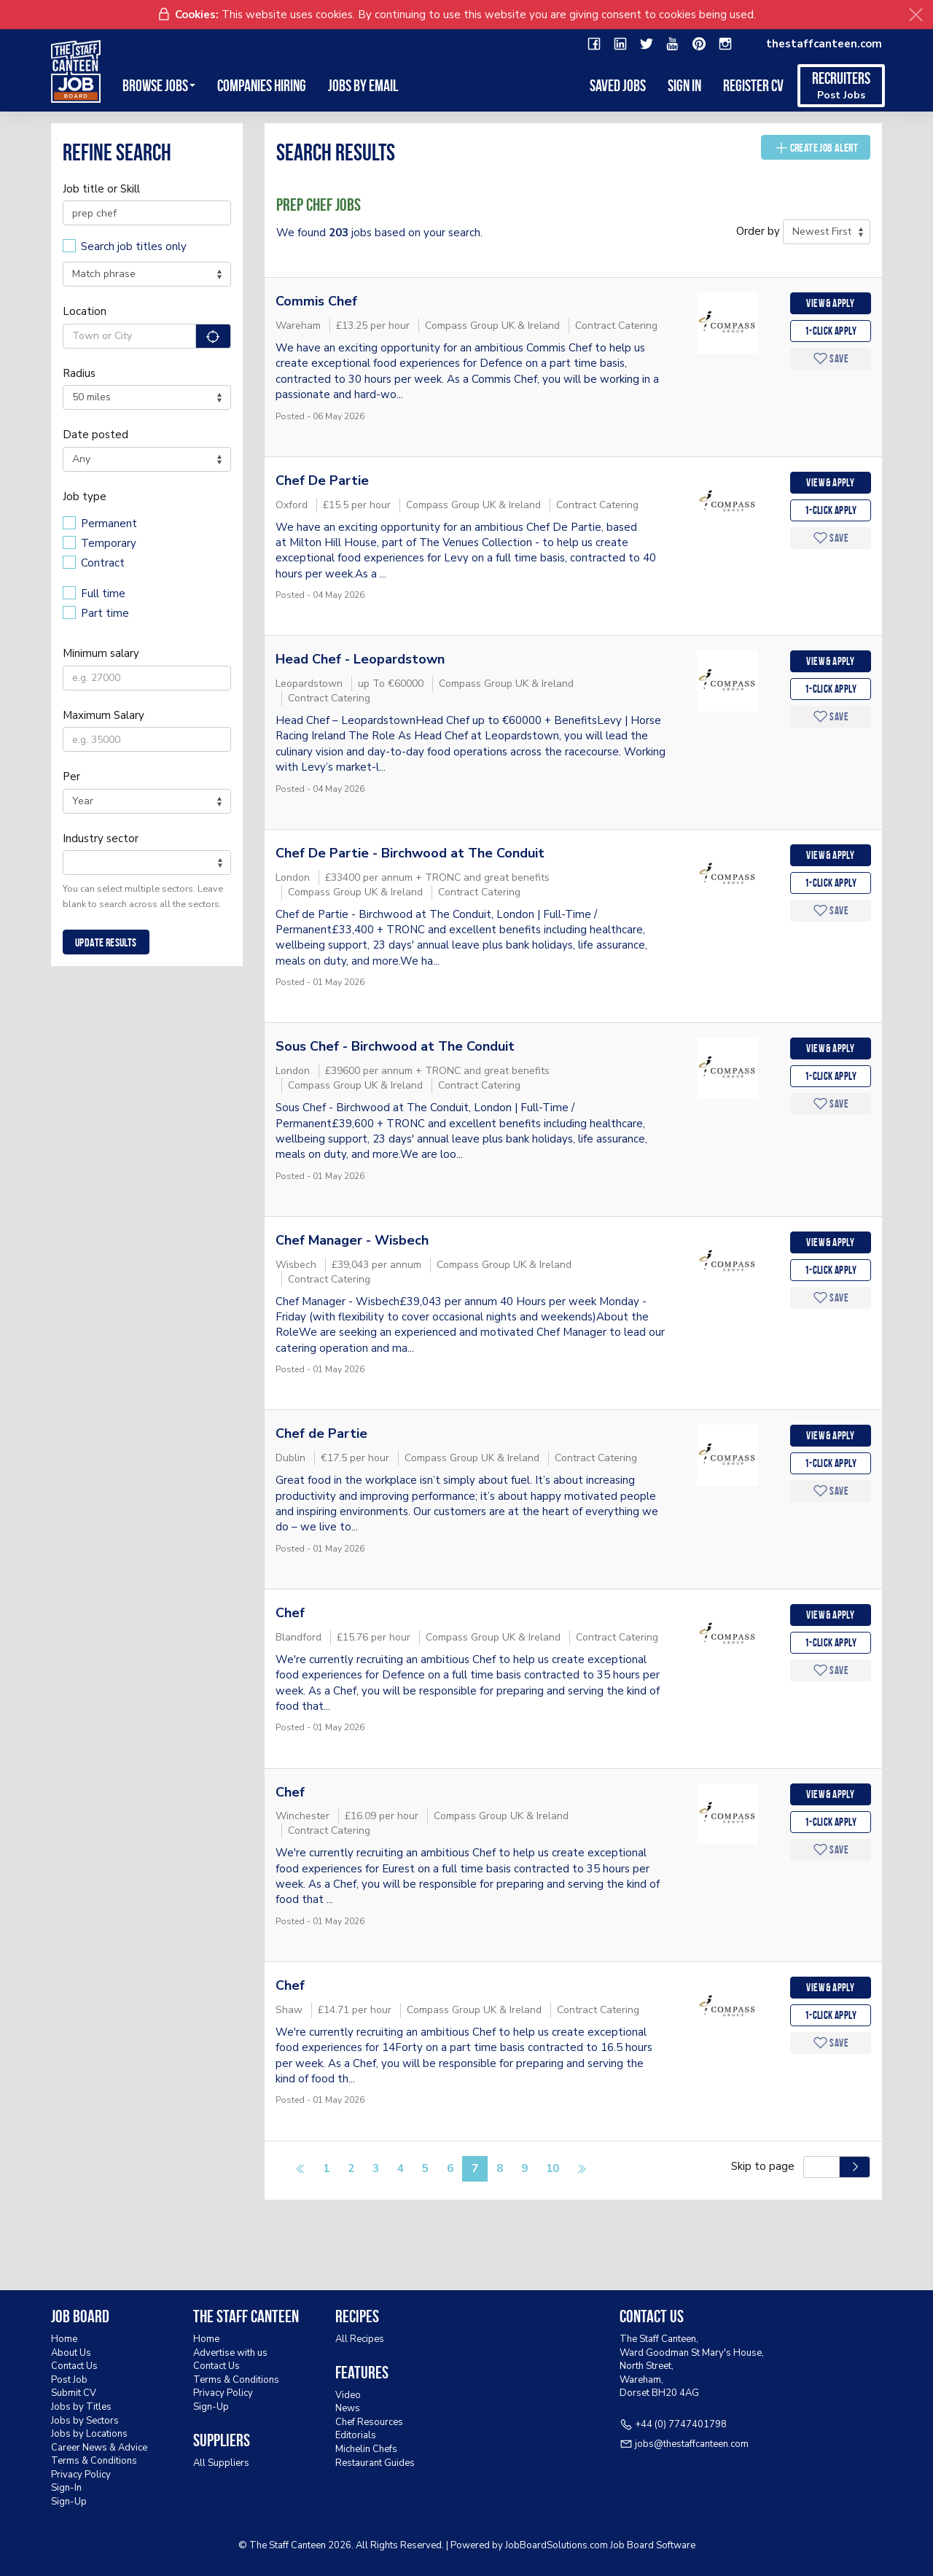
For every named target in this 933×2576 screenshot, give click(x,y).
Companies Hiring (261, 85)
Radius (79, 373)
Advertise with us (230, 2352)
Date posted (95, 434)
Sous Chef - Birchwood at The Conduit (395, 1046)
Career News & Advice (99, 2447)
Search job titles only (134, 246)
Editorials (355, 2435)
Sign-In (66, 2487)
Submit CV (73, 2393)
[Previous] (300, 2170)
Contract (103, 563)
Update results (106, 942)
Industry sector (100, 838)
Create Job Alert (815, 147)
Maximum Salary (103, 715)
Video (348, 2395)
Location (84, 311)
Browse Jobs (158, 85)
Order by (758, 231)
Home (64, 2339)
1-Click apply (830, 331)
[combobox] (147, 862)
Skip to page (765, 2166)
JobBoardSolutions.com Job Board (579, 2545)
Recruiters (841, 85)
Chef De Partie (322, 480)
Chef (290, 1613)
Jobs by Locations (89, 2433)
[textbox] (71, 862)
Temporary (108, 543)
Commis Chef (316, 301)
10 (552, 2168)
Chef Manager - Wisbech (352, 1240)
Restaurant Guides (375, 2463)
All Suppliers (221, 2463)
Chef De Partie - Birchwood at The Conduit (410, 853)
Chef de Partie (321, 1433)
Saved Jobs (618, 85)
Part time (105, 613)
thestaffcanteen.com (824, 43)
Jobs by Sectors (85, 2420)
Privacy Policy (81, 2474)
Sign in (684, 85)
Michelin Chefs (366, 2449)
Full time (103, 593)
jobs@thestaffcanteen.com (692, 2444)
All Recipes (359, 2339)
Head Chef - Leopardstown (360, 659)
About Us (71, 2352)
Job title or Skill (101, 189)
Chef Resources (369, 2422)
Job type (84, 496)
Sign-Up (69, 2501)
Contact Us (74, 2366)
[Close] (915, 15)
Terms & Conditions (94, 2460)
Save (830, 358)
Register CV (753, 85)
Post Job (69, 2379)
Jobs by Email (363, 85)
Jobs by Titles (81, 2406)
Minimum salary (101, 653)
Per (71, 776)
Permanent (109, 523)
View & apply (830, 303)
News (347, 2408)
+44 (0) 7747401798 (681, 2424)
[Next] (581, 2170)
